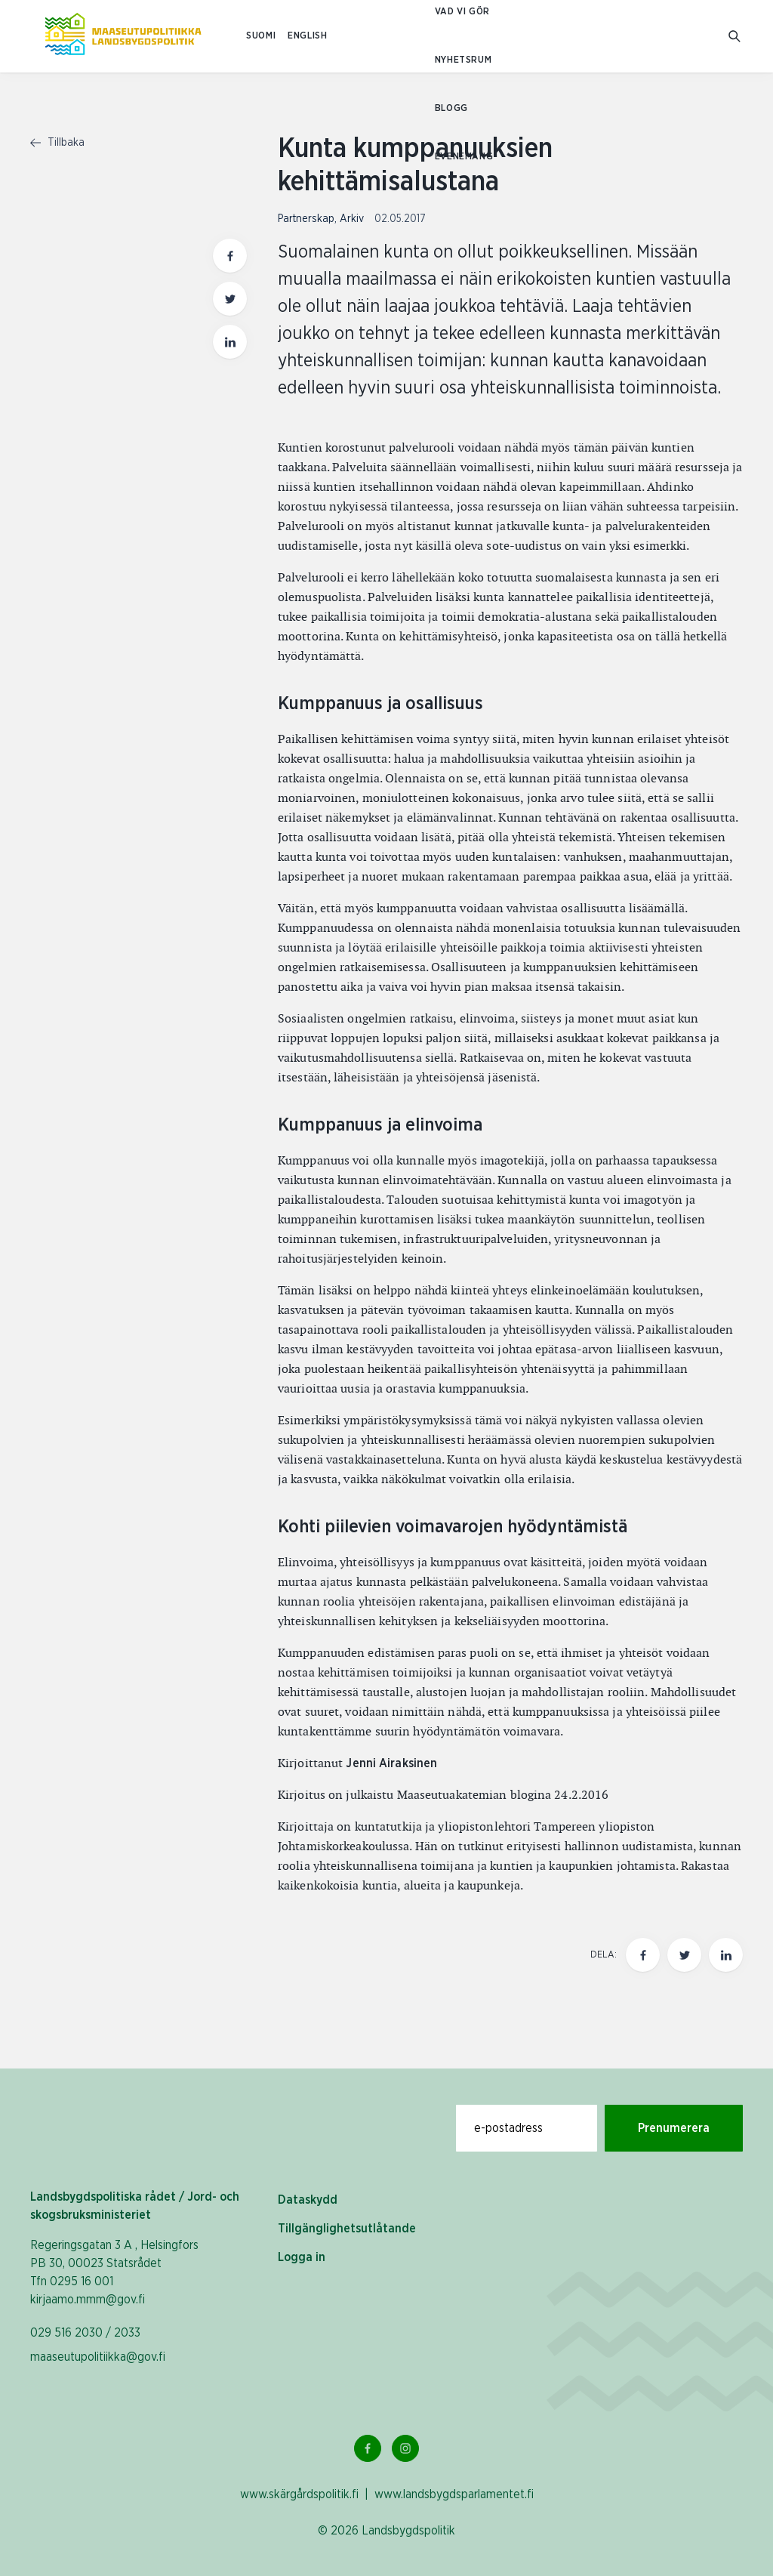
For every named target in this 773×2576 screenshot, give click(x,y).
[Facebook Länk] (367, 2448)
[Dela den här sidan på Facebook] (643, 1955)
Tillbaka (57, 142)
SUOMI (261, 36)
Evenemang (464, 157)
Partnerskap (306, 219)
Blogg (451, 108)
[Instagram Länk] (405, 2448)
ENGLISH (307, 36)
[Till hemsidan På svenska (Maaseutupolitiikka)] (123, 36)
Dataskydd (307, 2200)
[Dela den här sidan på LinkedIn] (726, 1955)
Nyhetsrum (463, 60)
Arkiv (352, 219)
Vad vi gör (462, 12)
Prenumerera (674, 2128)
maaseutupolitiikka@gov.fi (97, 2357)
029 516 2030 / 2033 (85, 2333)
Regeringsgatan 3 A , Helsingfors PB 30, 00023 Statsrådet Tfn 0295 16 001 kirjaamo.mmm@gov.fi (114, 2272)
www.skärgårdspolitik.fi (299, 2494)
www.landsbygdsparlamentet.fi (454, 2494)
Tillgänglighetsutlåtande (347, 2229)
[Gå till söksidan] (735, 36)
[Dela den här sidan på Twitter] (684, 1955)
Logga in (301, 2257)
